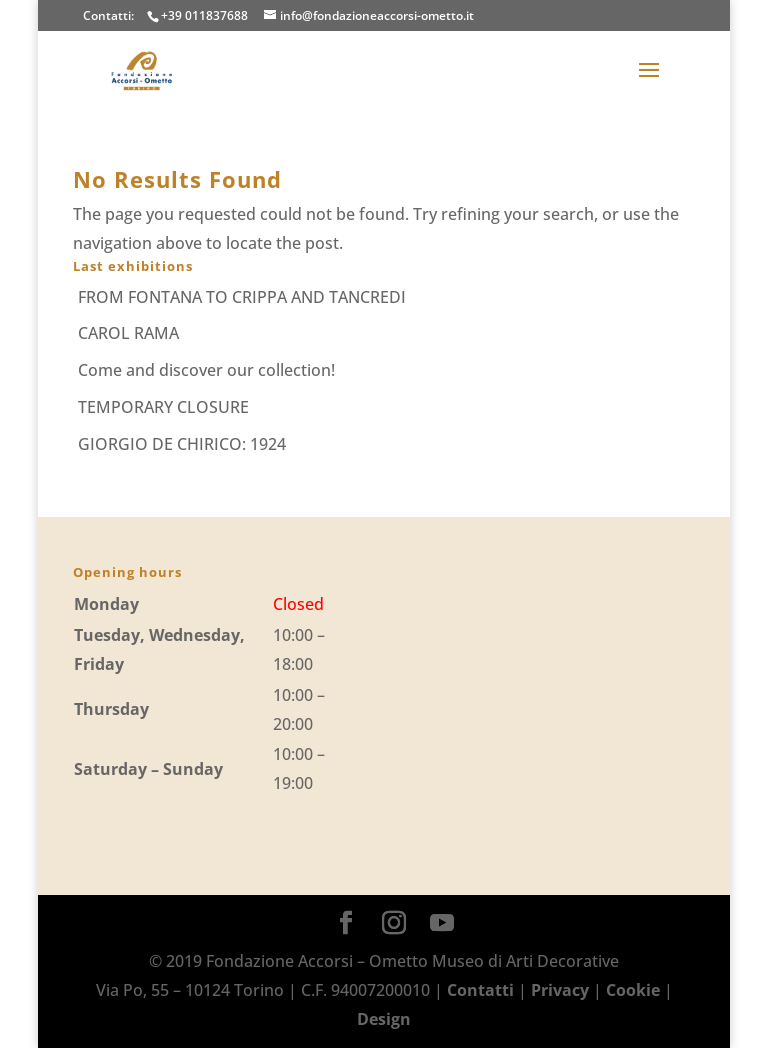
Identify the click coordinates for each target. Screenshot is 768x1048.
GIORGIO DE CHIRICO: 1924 (182, 444)
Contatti (480, 990)
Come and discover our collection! (206, 370)
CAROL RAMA (128, 333)
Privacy (560, 990)
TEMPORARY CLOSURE (163, 407)
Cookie (633, 990)
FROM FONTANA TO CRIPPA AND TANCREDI (242, 297)
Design (384, 1019)
